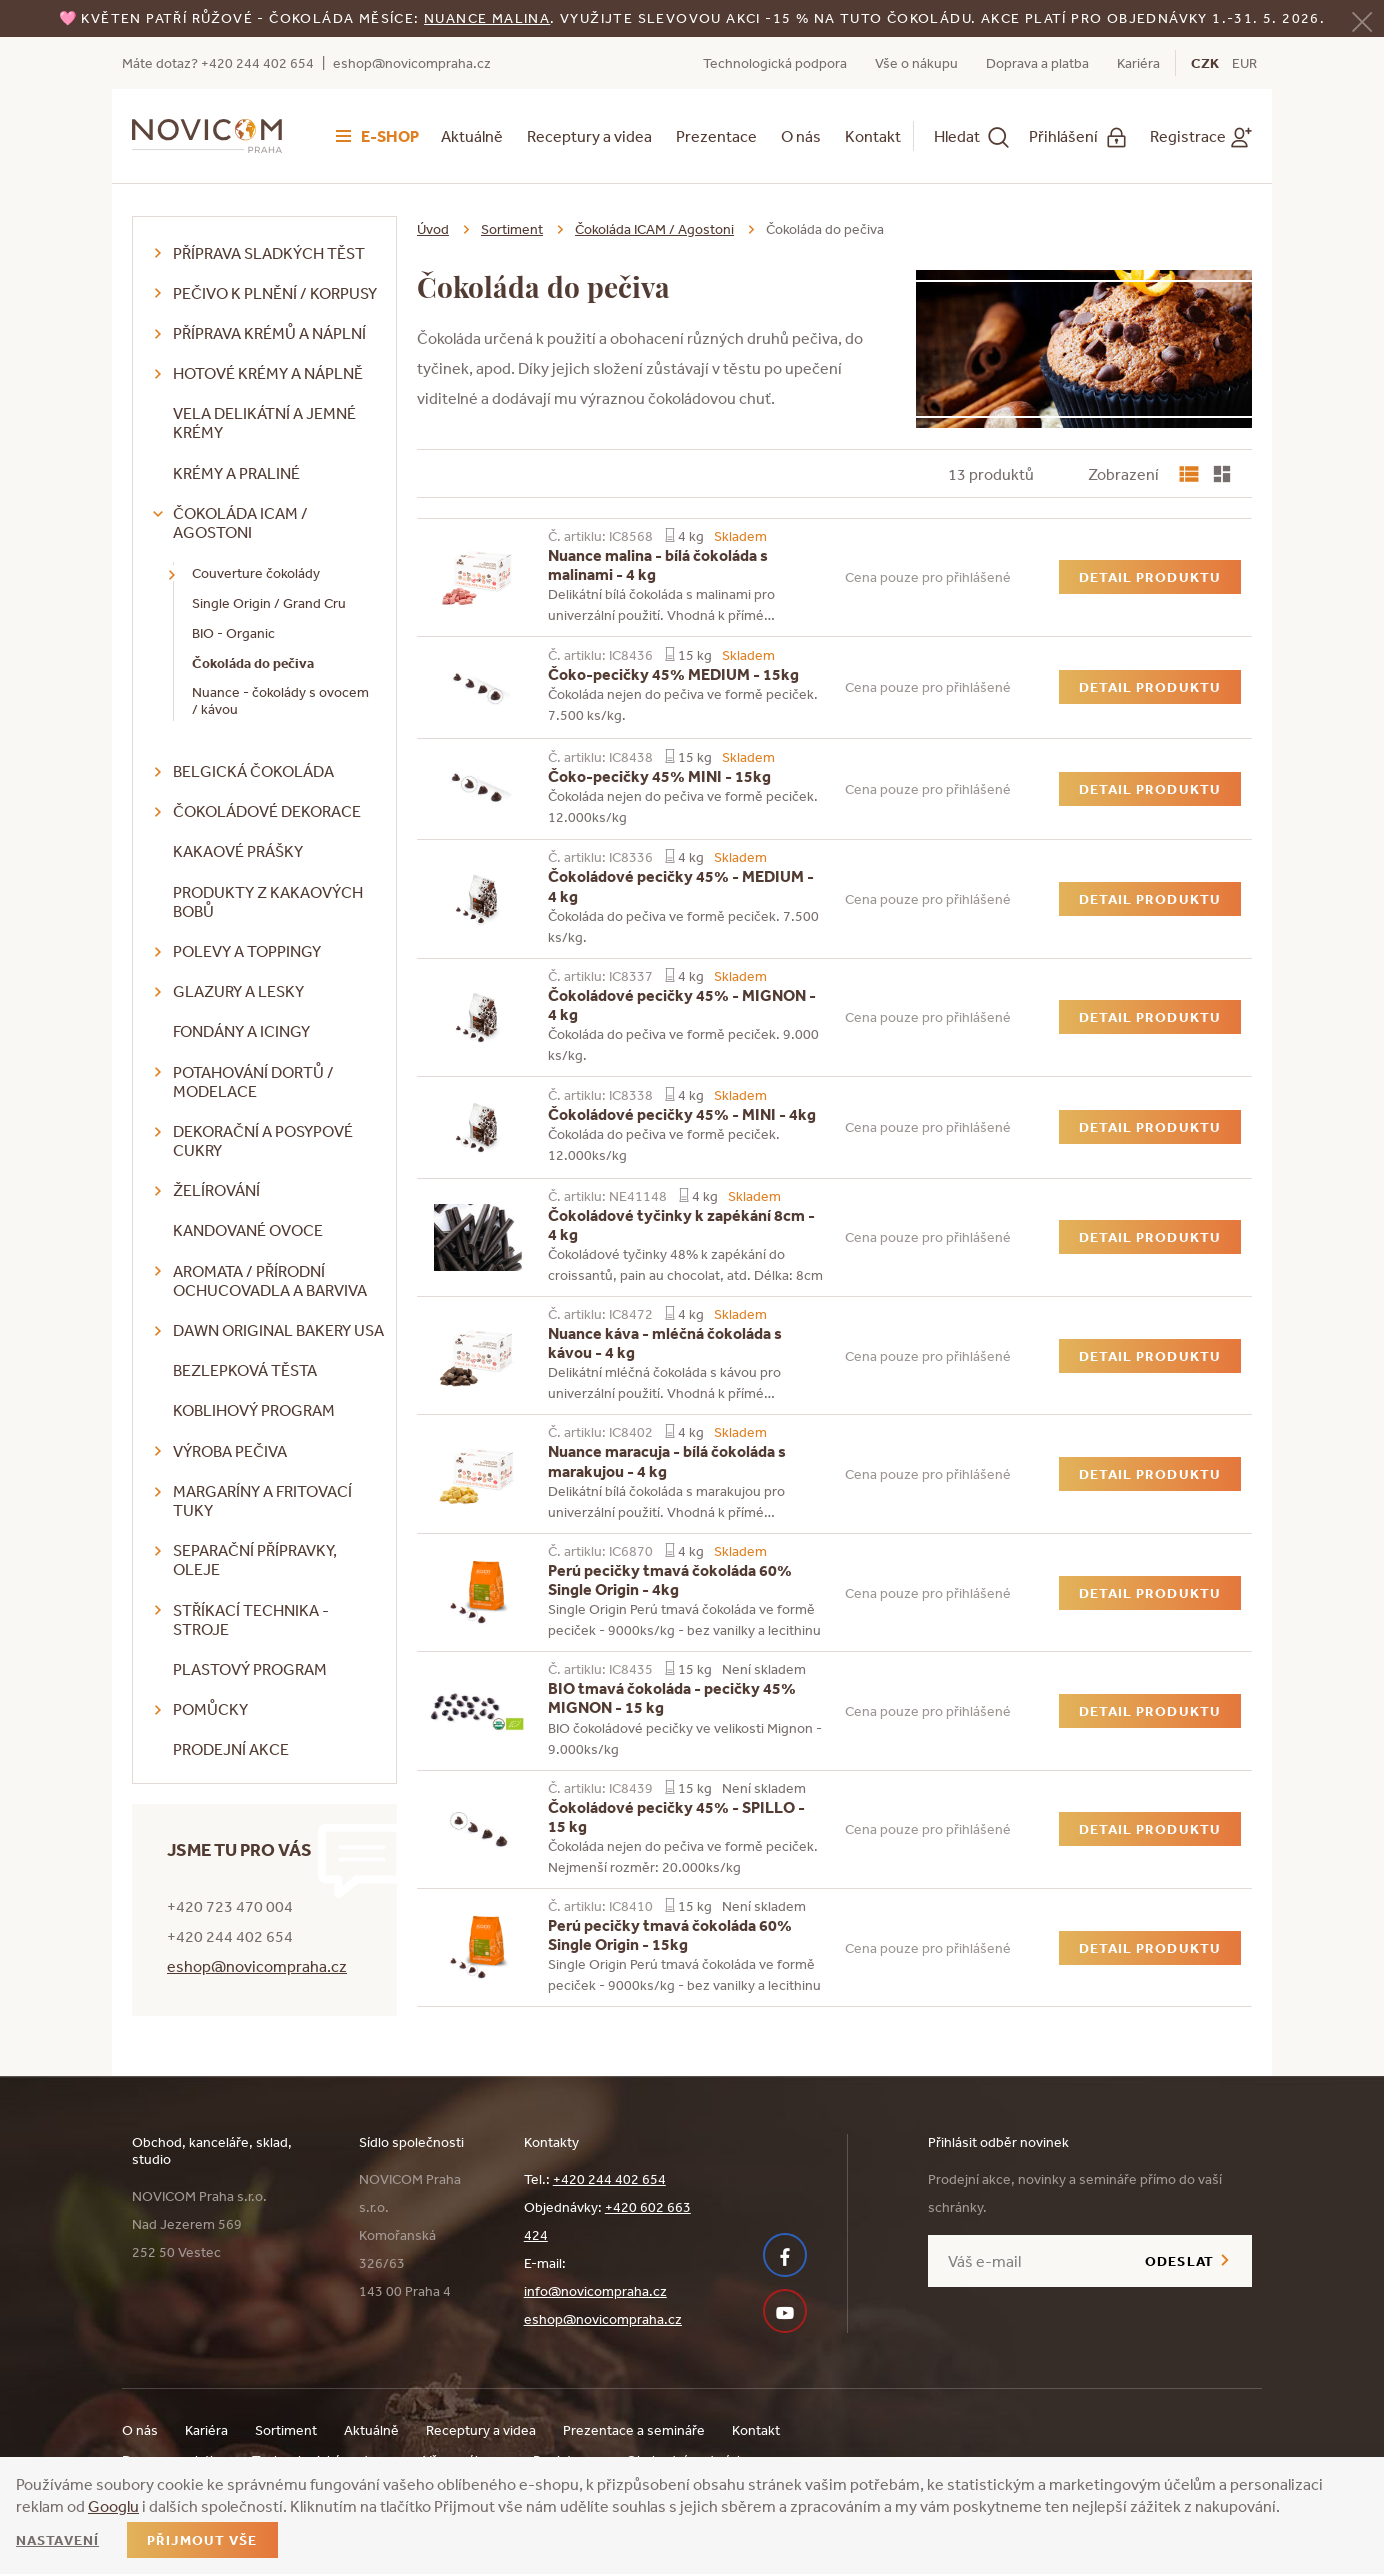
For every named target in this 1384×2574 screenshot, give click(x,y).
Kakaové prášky (238, 851)
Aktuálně (472, 136)
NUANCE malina (487, 18)
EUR (1244, 63)
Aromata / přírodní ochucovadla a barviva (270, 1280)
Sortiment (512, 229)
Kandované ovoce (248, 1230)
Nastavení (57, 2540)
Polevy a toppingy (247, 951)
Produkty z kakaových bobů (268, 901)
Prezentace (716, 136)
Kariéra (1138, 63)
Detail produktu (1150, 577)
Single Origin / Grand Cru (269, 603)
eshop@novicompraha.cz (412, 63)
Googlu (113, 2506)
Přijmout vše (202, 2540)
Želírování (216, 1190)
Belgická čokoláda (253, 771)
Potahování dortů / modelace (253, 1081)
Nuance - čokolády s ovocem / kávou (280, 700)
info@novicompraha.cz (595, 2291)
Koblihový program (254, 1410)
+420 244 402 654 (609, 2179)
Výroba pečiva (230, 1451)
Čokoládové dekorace (267, 811)
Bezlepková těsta (245, 1370)
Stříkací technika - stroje (251, 1619)
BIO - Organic (233, 633)
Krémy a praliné (236, 473)
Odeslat (1179, 2261)
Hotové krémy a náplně (268, 373)
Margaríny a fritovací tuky (262, 1500)
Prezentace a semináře (634, 2430)
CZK (1205, 63)
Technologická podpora (775, 63)
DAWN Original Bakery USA (278, 1330)
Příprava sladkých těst (269, 253)
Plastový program (250, 1669)
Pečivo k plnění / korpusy (275, 293)
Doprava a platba (1037, 63)
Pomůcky (210, 1709)
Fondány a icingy (241, 1031)
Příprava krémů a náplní (269, 333)
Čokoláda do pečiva (253, 663)
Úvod (433, 229)
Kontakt (873, 136)
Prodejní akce (231, 1749)
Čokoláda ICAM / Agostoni (240, 522)
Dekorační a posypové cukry (263, 1140)
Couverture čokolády (256, 573)
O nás (801, 136)
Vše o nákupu (916, 63)
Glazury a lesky (238, 991)
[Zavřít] (1362, 19)
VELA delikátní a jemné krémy (264, 422)
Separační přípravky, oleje (255, 1559)
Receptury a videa (589, 136)
